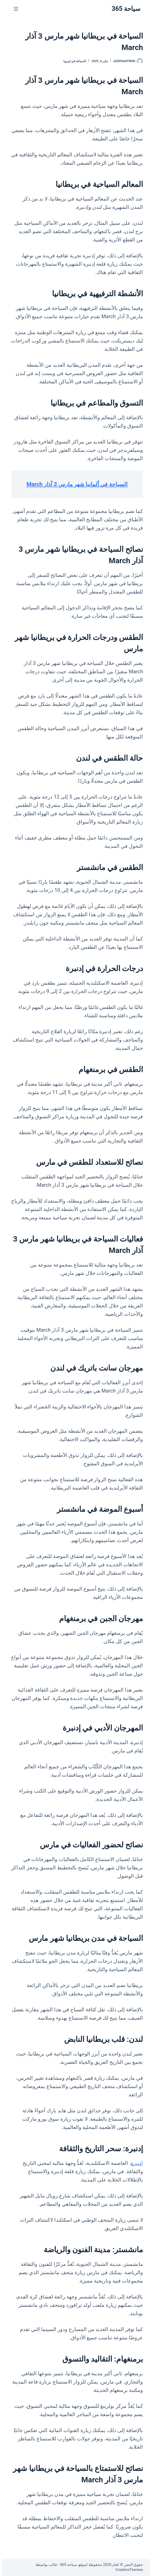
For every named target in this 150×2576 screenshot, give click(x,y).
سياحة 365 (124, 8)
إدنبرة (135, 2163)
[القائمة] (14, 9)
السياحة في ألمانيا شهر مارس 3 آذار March (75, 484)
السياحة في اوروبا (72, 61)
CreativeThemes (127, 2569)
